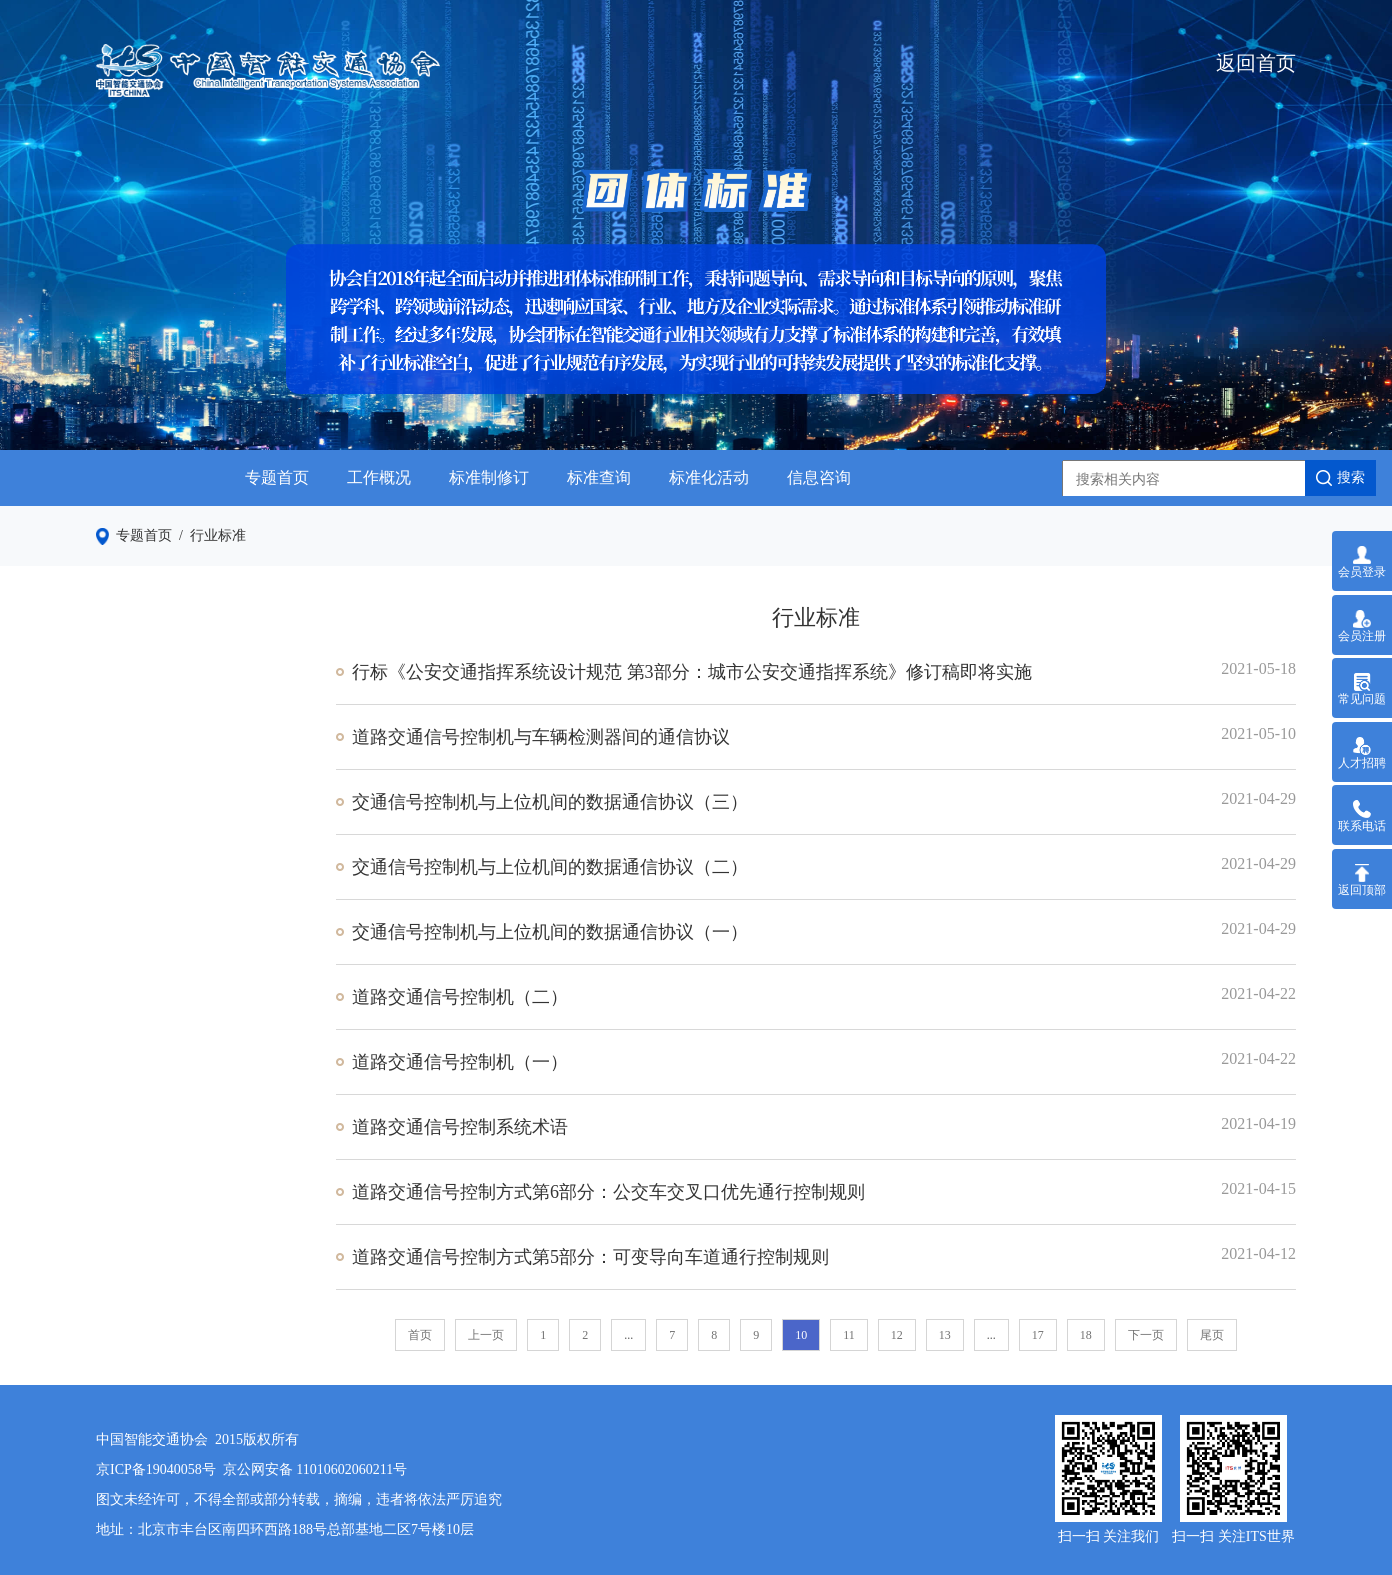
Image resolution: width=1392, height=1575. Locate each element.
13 (945, 1335)
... (628, 1335)
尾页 (1212, 1335)
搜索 (1340, 478)
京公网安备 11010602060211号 (315, 1469)
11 (849, 1335)
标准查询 (599, 477)
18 (1086, 1335)
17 (1038, 1335)
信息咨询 (819, 477)
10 (801, 1335)
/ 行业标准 (209, 535)
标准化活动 (709, 477)
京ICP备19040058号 (156, 1469)
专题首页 (277, 477)
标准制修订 (489, 477)
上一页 (486, 1335)
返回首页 (1256, 63)
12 (897, 1335)
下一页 (1146, 1335)
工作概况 (379, 477)
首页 (420, 1335)
